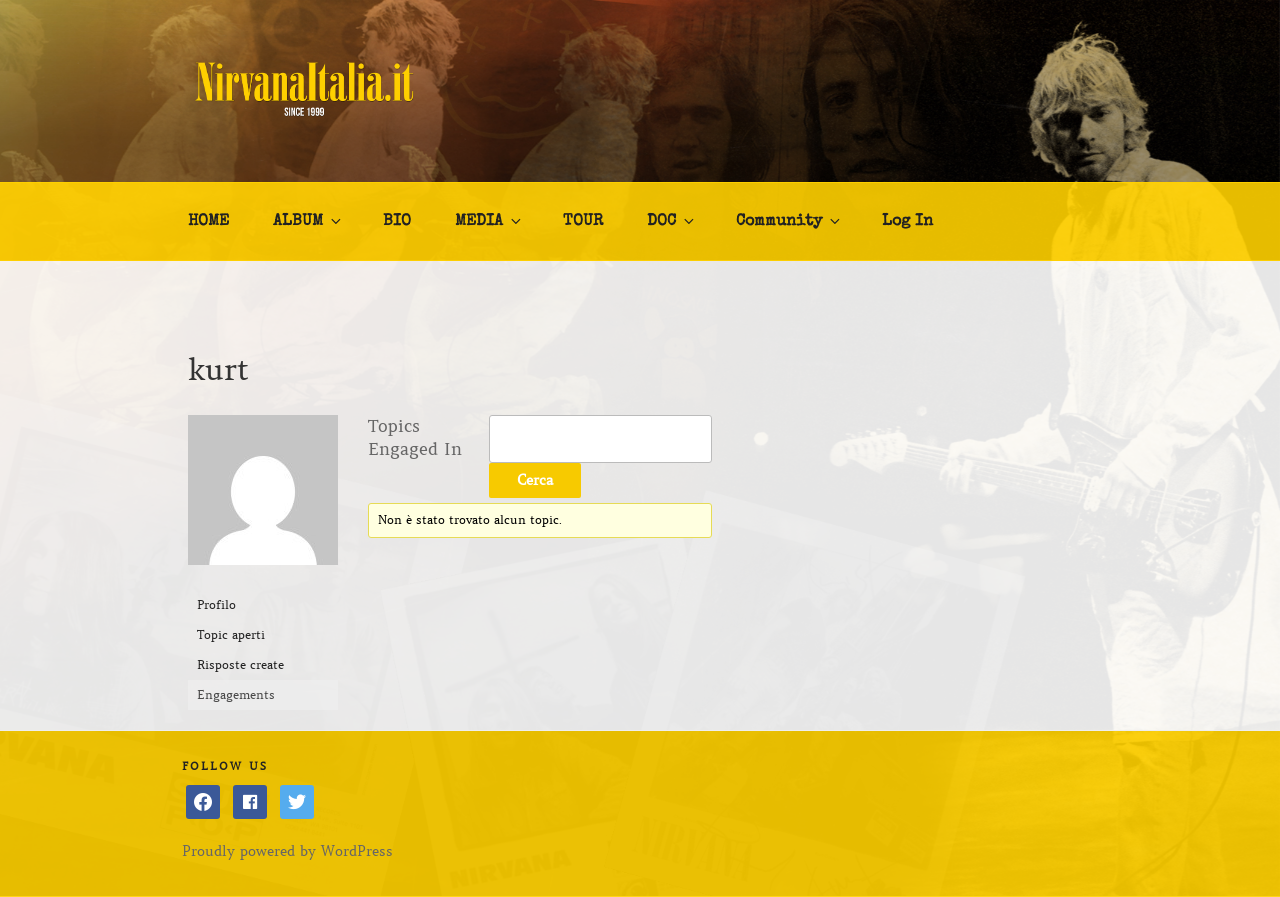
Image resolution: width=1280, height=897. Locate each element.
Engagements (236, 694)
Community (789, 221)
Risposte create (240, 664)
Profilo (216, 604)
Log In (907, 222)
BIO (397, 222)
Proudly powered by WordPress (287, 851)
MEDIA (489, 221)
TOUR (583, 222)
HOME (208, 222)
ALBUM (308, 221)
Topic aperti (231, 634)
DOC (672, 221)
